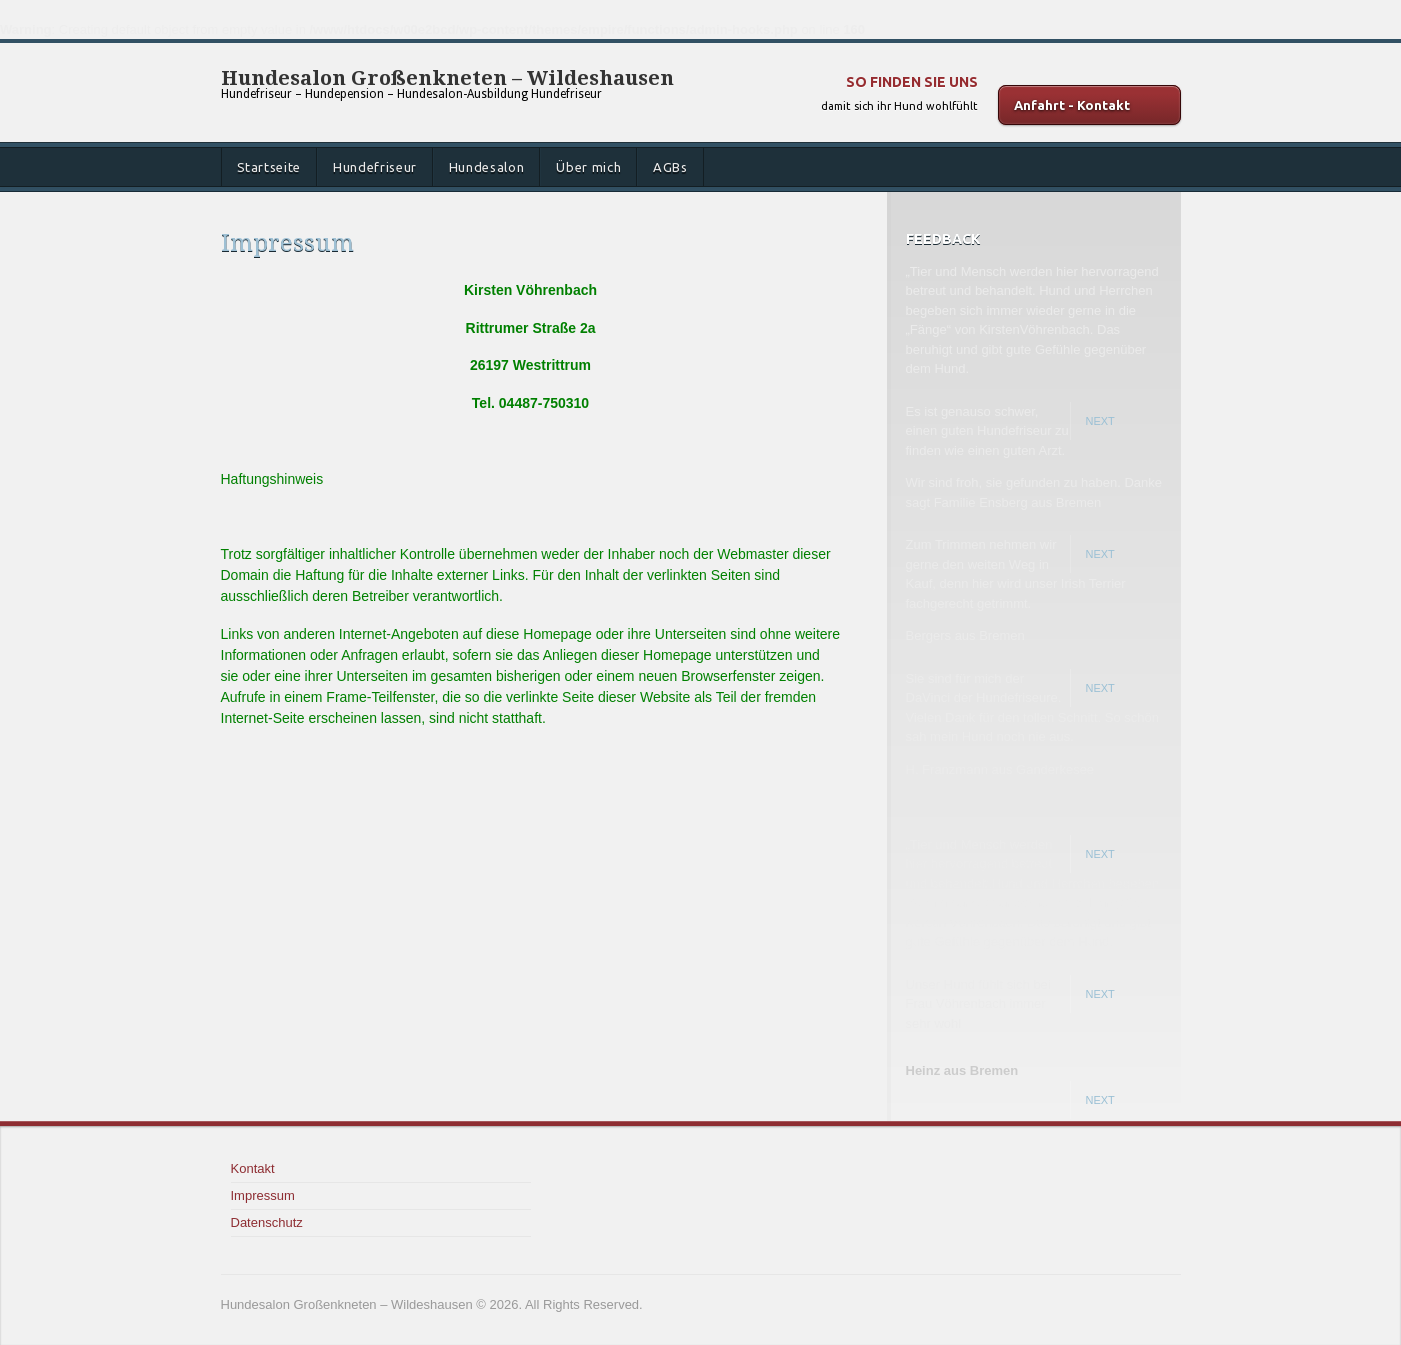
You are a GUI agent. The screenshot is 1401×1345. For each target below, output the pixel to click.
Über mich (588, 167)
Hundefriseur (375, 167)
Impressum (263, 1195)
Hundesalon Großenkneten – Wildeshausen (447, 78)
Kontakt (253, 1168)
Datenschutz (267, 1222)
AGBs (670, 167)
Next (1100, 421)
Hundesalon (487, 167)
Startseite (269, 167)
